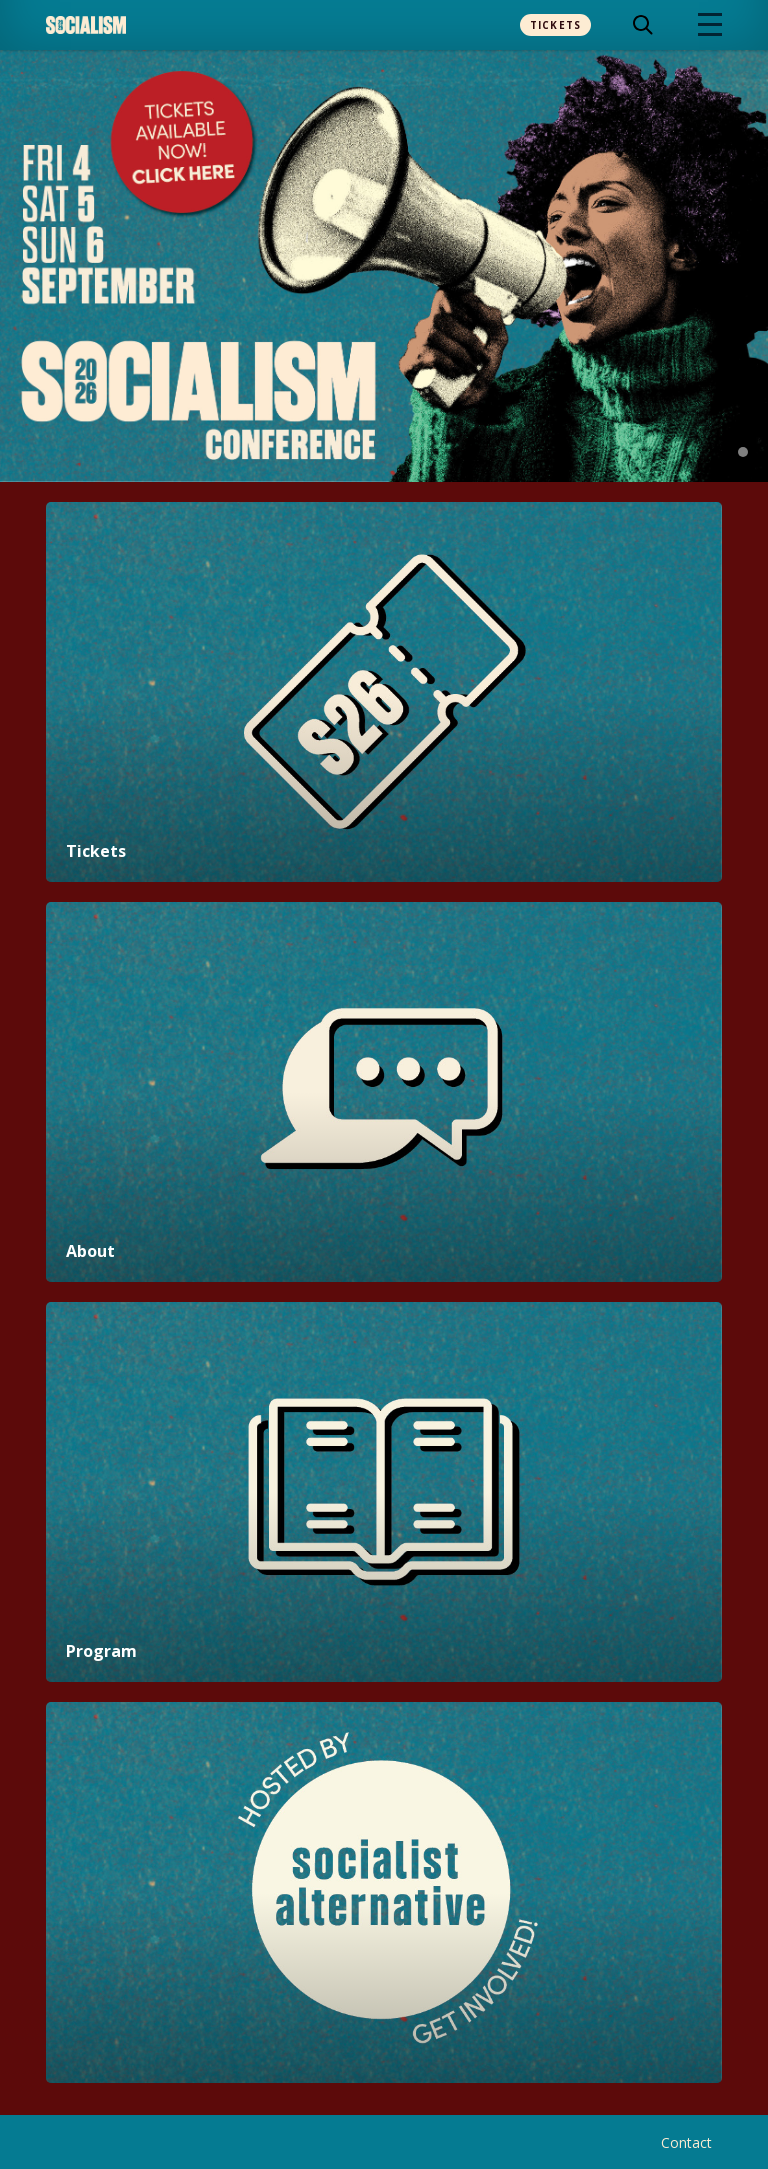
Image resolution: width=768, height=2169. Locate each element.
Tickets (556, 25)
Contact (686, 2142)
